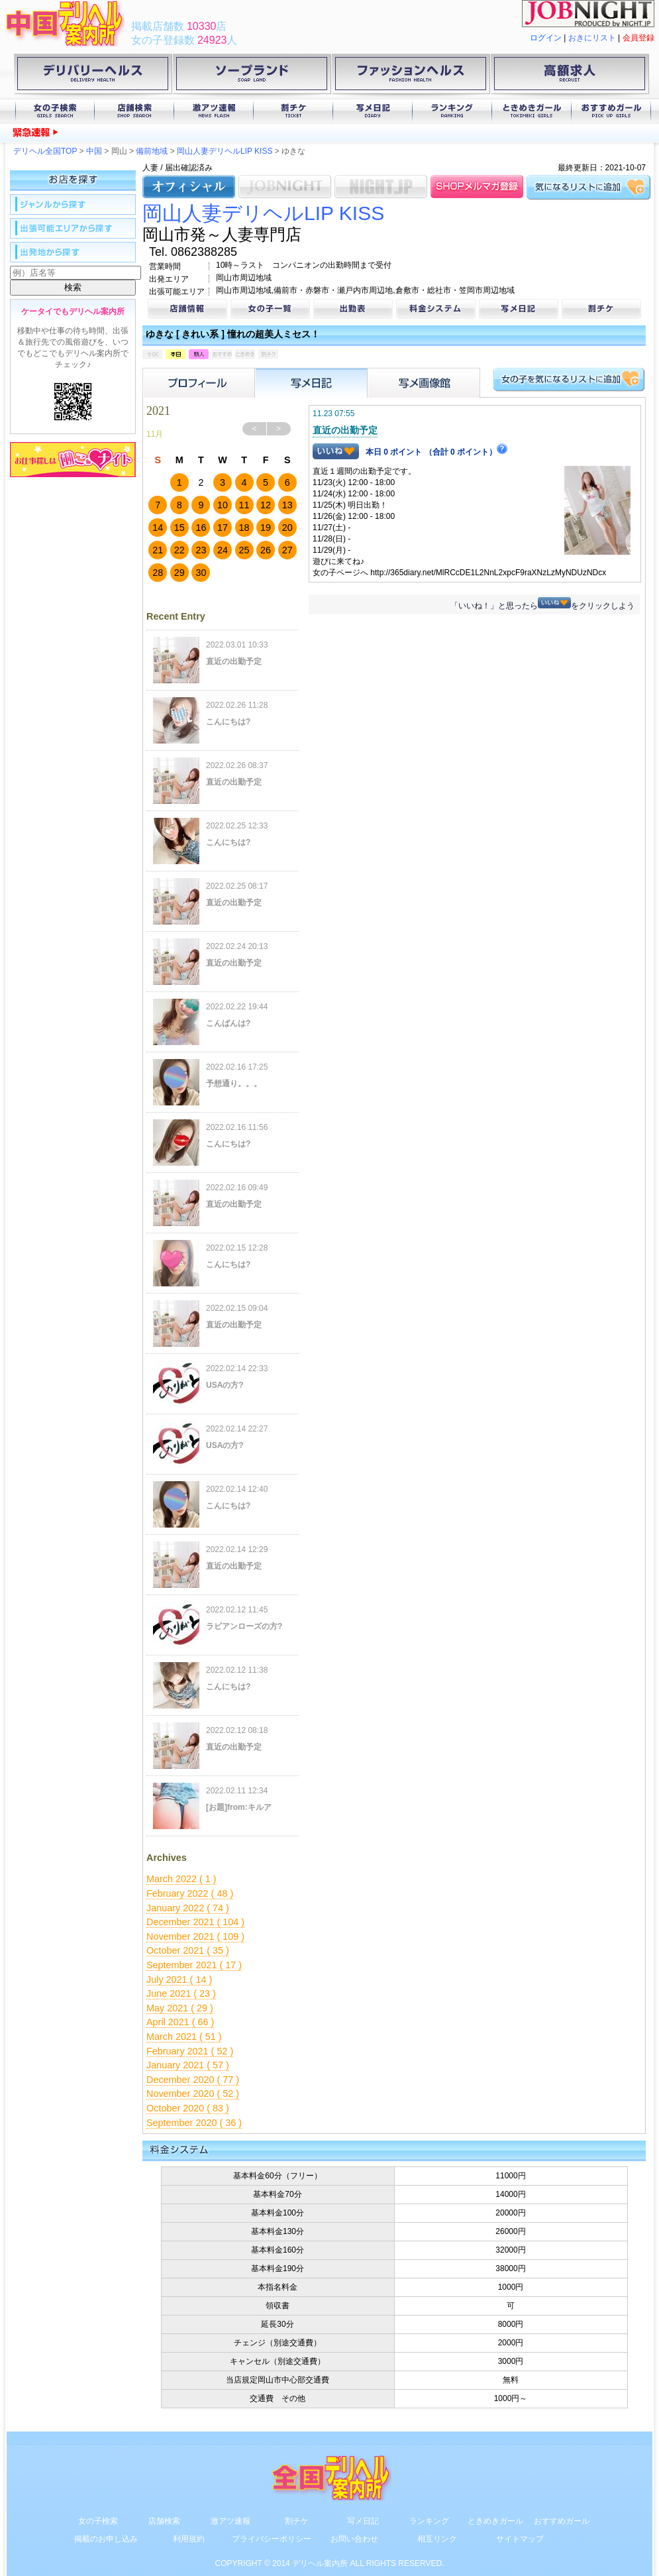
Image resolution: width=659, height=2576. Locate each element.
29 (179, 572)
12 (265, 505)
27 (287, 550)
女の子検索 (55, 111)
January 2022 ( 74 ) (187, 1908)
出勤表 (353, 309)
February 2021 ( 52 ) (189, 2051)
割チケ (293, 111)
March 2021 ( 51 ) (184, 2036)
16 (200, 527)
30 (200, 572)
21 (157, 550)
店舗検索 (134, 111)
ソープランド (251, 76)
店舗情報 (187, 309)
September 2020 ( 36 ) (194, 2122)
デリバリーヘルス (92, 76)
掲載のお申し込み (106, 2539)
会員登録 (638, 37)
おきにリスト (592, 37)
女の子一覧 (270, 309)
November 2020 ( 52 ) (192, 2093)
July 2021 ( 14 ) (179, 1979)
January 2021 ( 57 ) (187, 2065)
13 (287, 505)
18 (244, 527)
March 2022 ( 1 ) (181, 1879)
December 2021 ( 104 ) (195, 1922)
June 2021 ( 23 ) (181, 1993)
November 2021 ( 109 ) (195, 1936)
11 (244, 505)
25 (244, 550)
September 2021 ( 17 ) (194, 1965)
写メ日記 (373, 111)
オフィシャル (188, 186)
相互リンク (437, 2539)
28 (157, 572)
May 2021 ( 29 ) (179, 2008)
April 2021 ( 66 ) (180, 2022)
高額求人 (569, 76)
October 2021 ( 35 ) (187, 1950)
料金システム (436, 309)
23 (200, 550)
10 (222, 505)
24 (222, 550)
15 (179, 527)
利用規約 (189, 2539)
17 (222, 527)
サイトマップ (520, 2539)
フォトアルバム (424, 383)
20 (287, 527)
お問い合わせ (354, 2539)
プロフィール (198, 383)
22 (179, 550)
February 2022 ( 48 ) (189, 1893)
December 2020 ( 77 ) (192, 2079)
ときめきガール (532, 111)
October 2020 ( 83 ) (187, 2108)
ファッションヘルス (410, 76)
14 (157, 527)
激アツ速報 (214, 111)
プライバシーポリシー (271, 2539)
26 (265, 550)
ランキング (452, 111)
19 (265, 527)
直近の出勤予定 (345, 430)
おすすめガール (611, 111)
